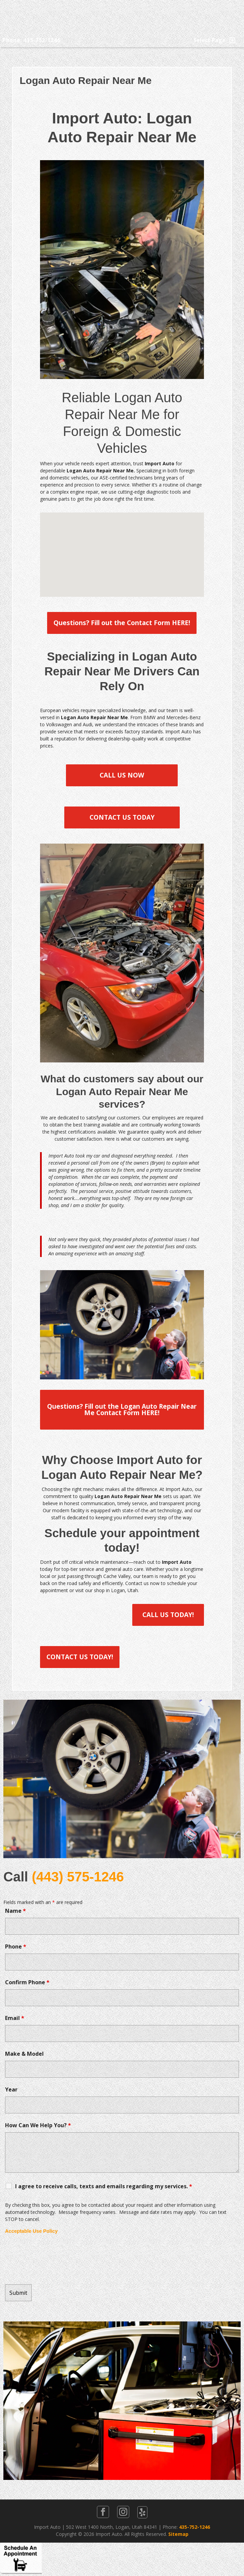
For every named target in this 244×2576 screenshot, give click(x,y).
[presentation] (56, 2259)
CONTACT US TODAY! (79, 1656)
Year (11, 2089)
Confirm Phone (27, 1982)
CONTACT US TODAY (122, 817)
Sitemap (178, 2534)
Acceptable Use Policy (31, 2231)
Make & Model (24, 2053)
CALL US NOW (122, 775)
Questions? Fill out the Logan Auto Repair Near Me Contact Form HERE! (122, 1409)
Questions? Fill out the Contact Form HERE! (122, 622)
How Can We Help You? (38, 2125)
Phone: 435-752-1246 (31, 40)
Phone (15, 1946)
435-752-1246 (194, 2527)
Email (14, 2018)
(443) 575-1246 (78, 1876)
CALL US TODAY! (168, 1614)
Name (15, 1910)
